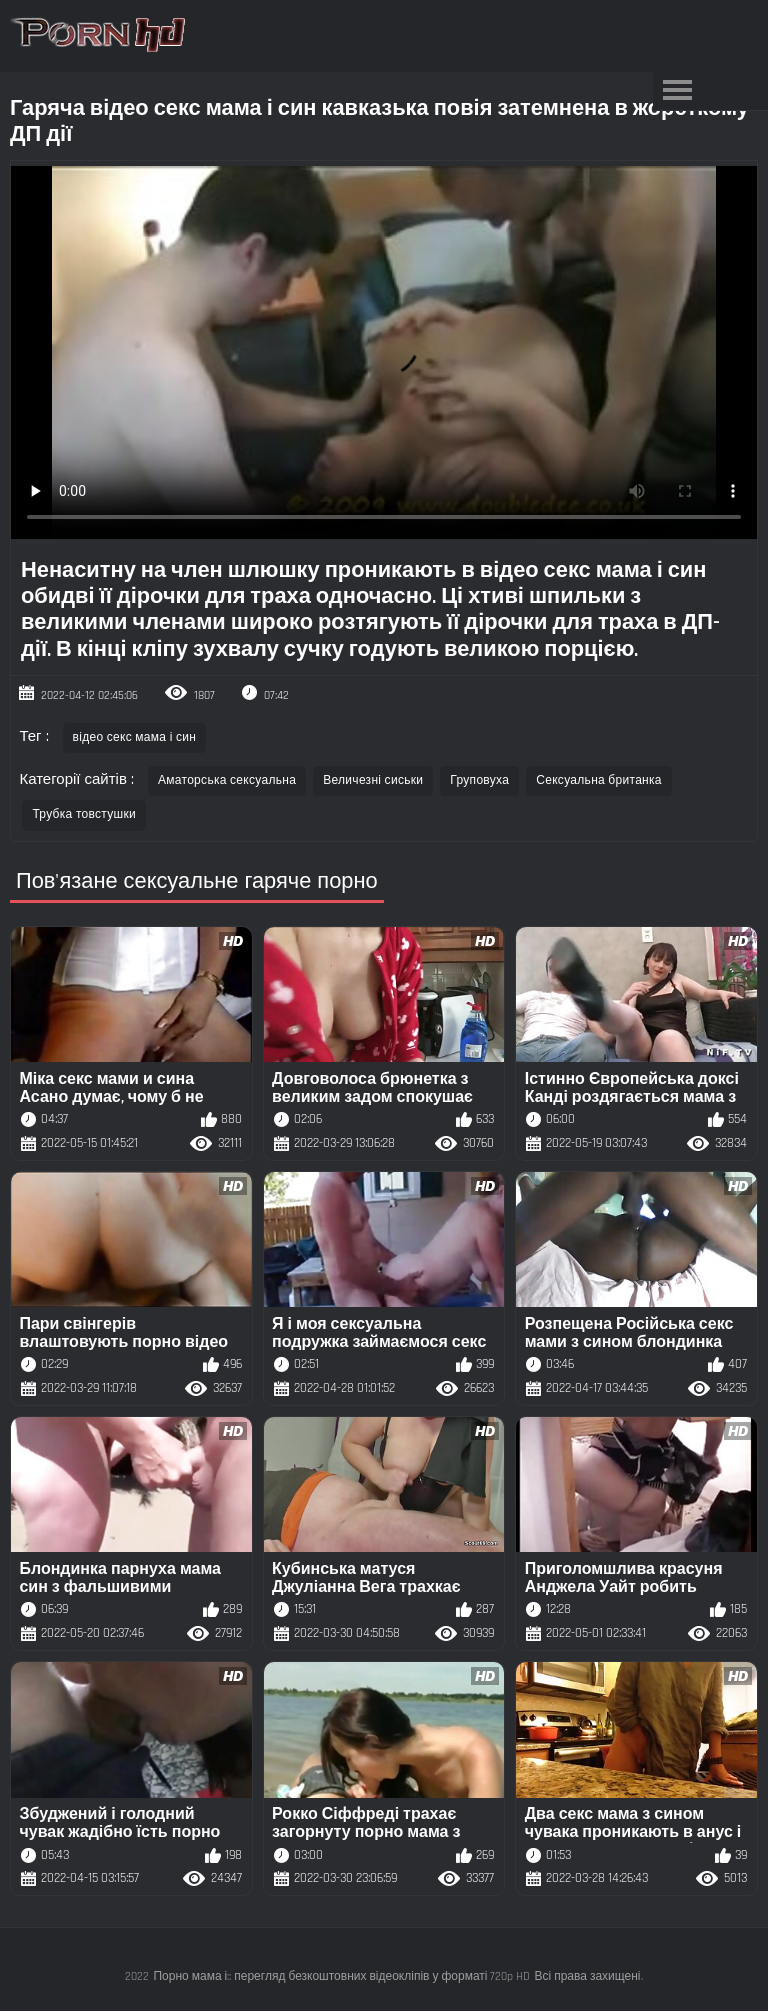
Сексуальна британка (599, 780)
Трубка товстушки (84, 814)
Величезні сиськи (373, 780)
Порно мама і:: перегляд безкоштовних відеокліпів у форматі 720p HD (341, 1976)
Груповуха (479, 780)
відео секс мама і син (135, 737)
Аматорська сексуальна (227, 780)
